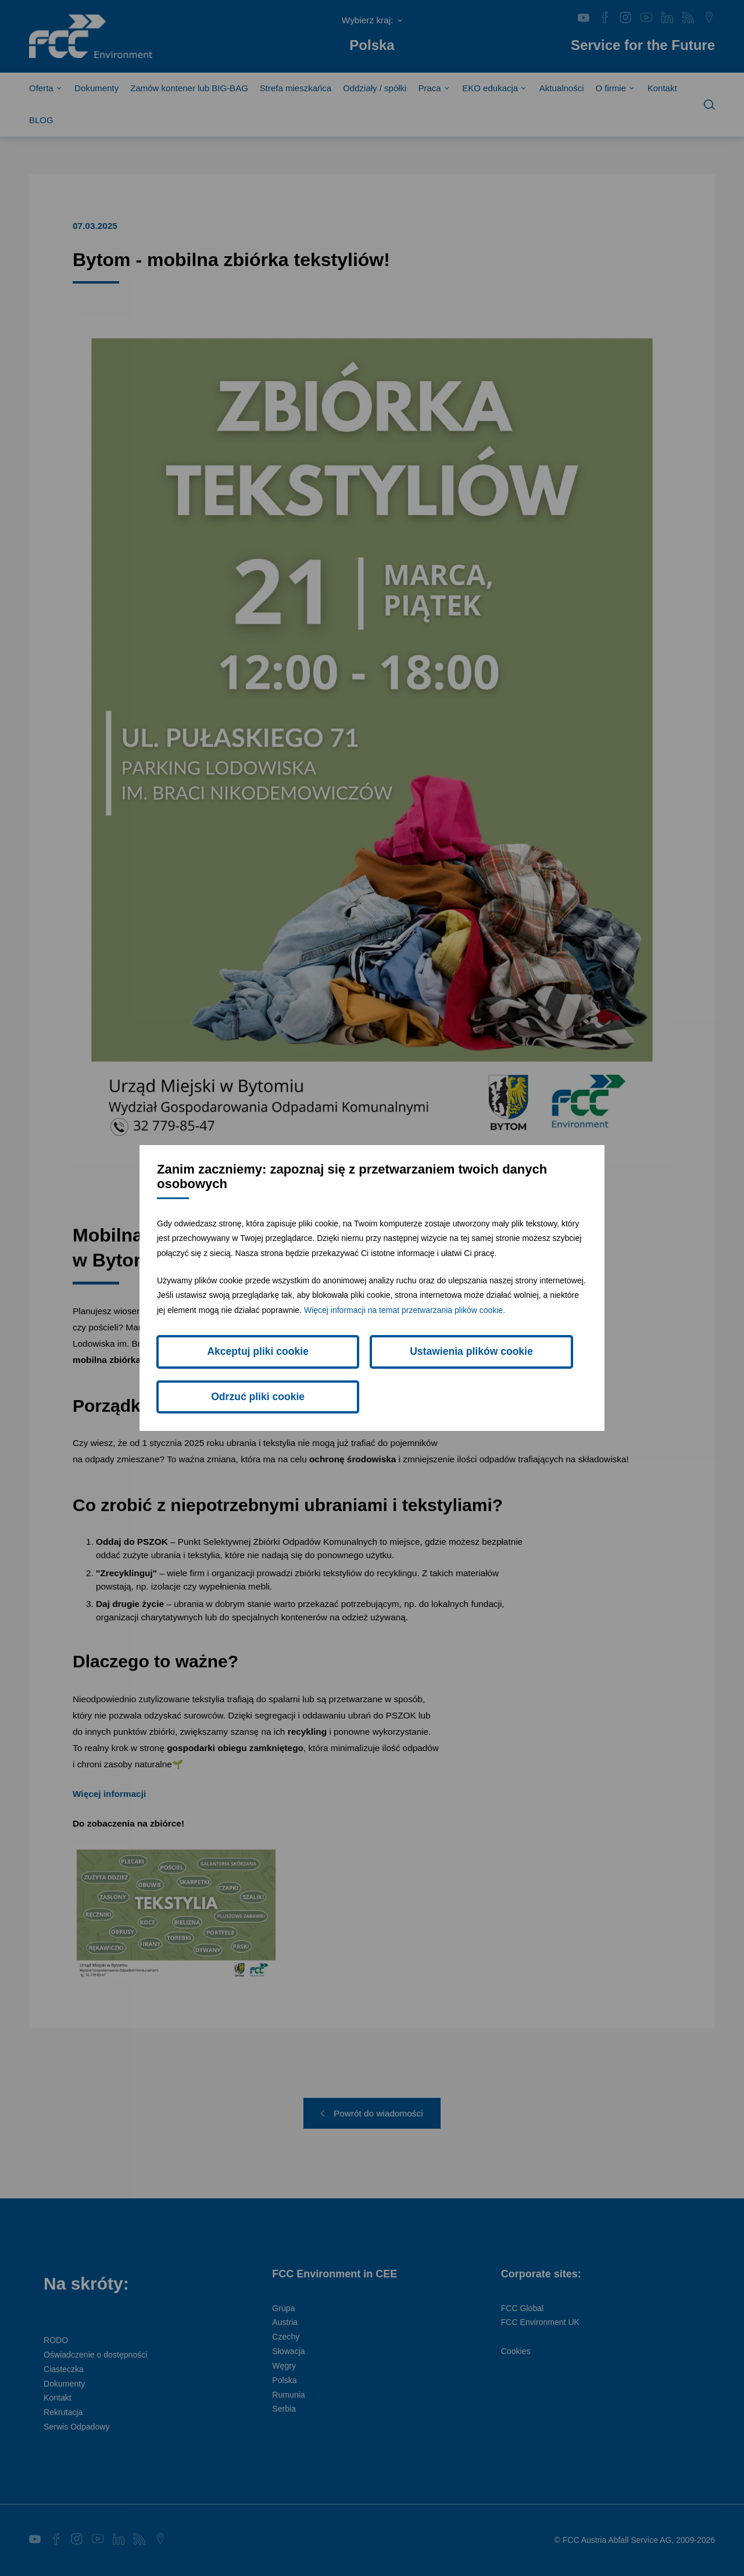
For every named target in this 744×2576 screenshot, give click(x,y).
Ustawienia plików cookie (372, 1374)
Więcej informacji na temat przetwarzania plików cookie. (404, 1325)
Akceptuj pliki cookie (225, 1374)
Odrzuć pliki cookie (519, 1374)
